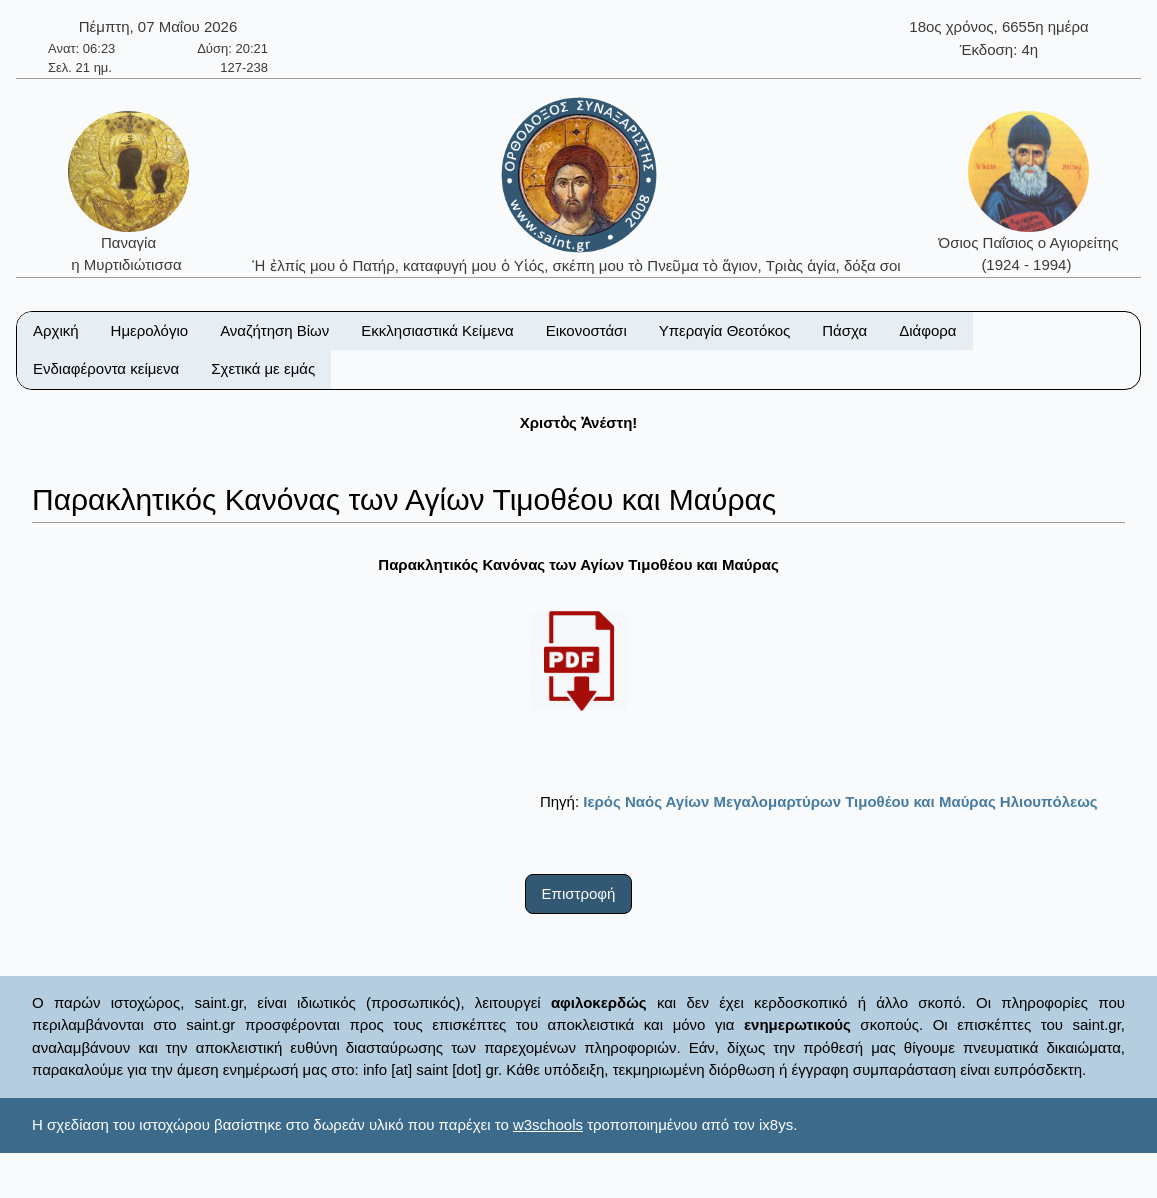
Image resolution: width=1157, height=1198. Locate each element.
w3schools (548, 1124)
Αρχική (56, 330)
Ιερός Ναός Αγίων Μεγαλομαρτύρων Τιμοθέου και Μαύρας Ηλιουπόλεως (840, 801)
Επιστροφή (579, 893)
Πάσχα (844, 330)
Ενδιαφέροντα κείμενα (106, 368)
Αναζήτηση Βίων (274, 330)
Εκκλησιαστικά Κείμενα (437, 330)
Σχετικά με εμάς (263, 368)
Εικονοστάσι (586, 330)
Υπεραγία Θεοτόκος (725, 330)
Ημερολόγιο (150, 330)
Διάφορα (927, 330)
